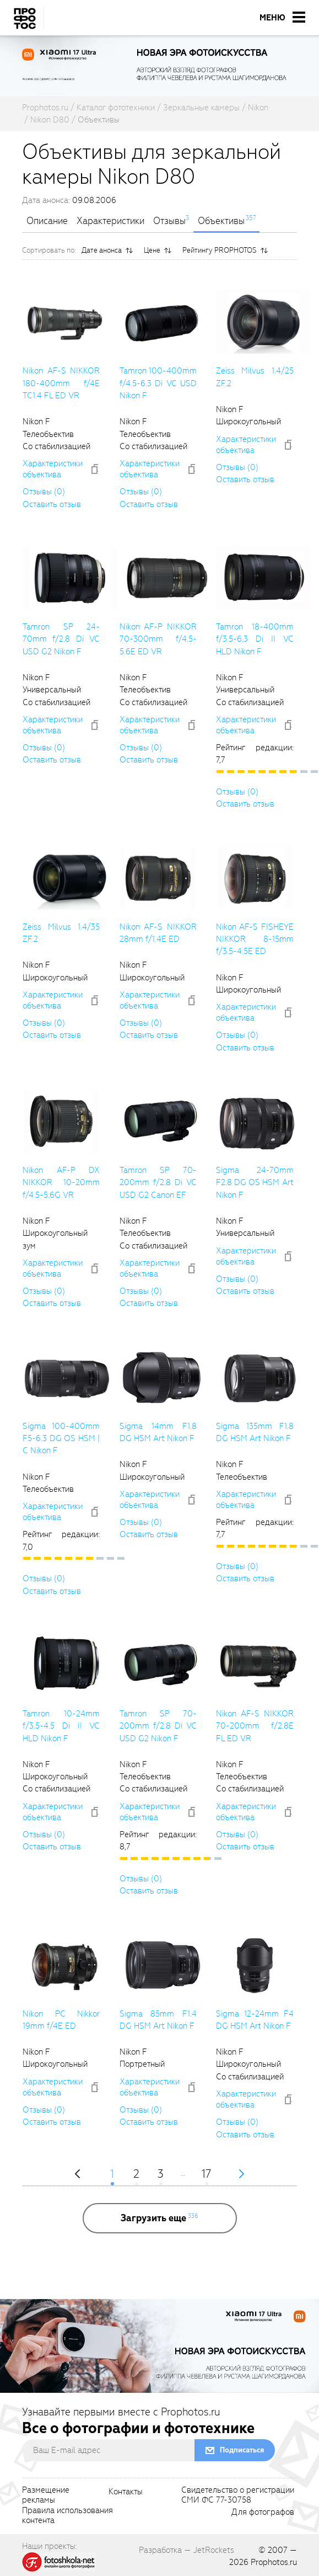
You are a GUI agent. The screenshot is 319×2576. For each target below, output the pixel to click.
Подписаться (242, 2450)
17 (206, 2175)
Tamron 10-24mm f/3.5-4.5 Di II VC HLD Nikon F (61, 1726)
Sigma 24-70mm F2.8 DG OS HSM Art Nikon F (254, 1183)
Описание (47, 221)
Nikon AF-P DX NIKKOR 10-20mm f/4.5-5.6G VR (61, 1183)
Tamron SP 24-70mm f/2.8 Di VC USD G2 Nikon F (61, 639)
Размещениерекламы (45, 2495)
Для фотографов (262, 2513)
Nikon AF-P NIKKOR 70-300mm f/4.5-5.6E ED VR (158, 639)
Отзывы (169, 221)
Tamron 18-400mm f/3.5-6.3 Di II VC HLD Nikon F (254, 639)
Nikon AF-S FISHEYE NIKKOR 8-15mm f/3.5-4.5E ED (254, 939)
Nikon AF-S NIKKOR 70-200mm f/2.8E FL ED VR (254, 1726)
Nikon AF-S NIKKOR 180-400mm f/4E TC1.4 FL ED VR (61, 383)
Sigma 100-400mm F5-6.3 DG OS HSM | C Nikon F (61, 1439)
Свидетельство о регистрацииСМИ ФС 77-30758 (237, 2495)
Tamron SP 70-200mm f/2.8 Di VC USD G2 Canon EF (158, 1183)
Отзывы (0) (44, 491)
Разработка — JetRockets (186, 2550)
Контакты (126, 2492)
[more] (160, 2218)
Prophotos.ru (274, 2562)
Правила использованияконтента (67, 2516)
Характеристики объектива (53, 469)
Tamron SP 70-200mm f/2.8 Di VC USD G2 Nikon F (158, 1726)
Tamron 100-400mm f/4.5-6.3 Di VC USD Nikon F (158, 383)
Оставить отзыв (52, 504)
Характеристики (110, 221)
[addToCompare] (94, 469)
